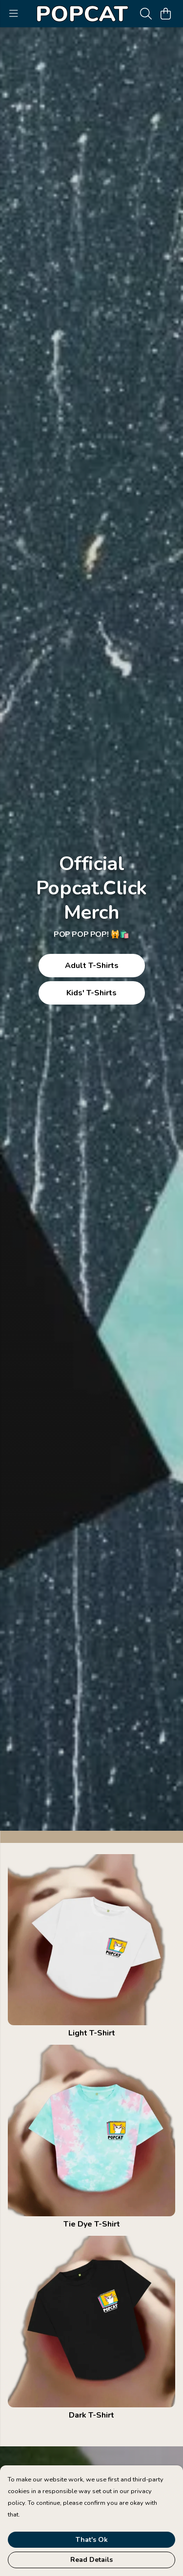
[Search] (146, 13)
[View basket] (165, 13)
